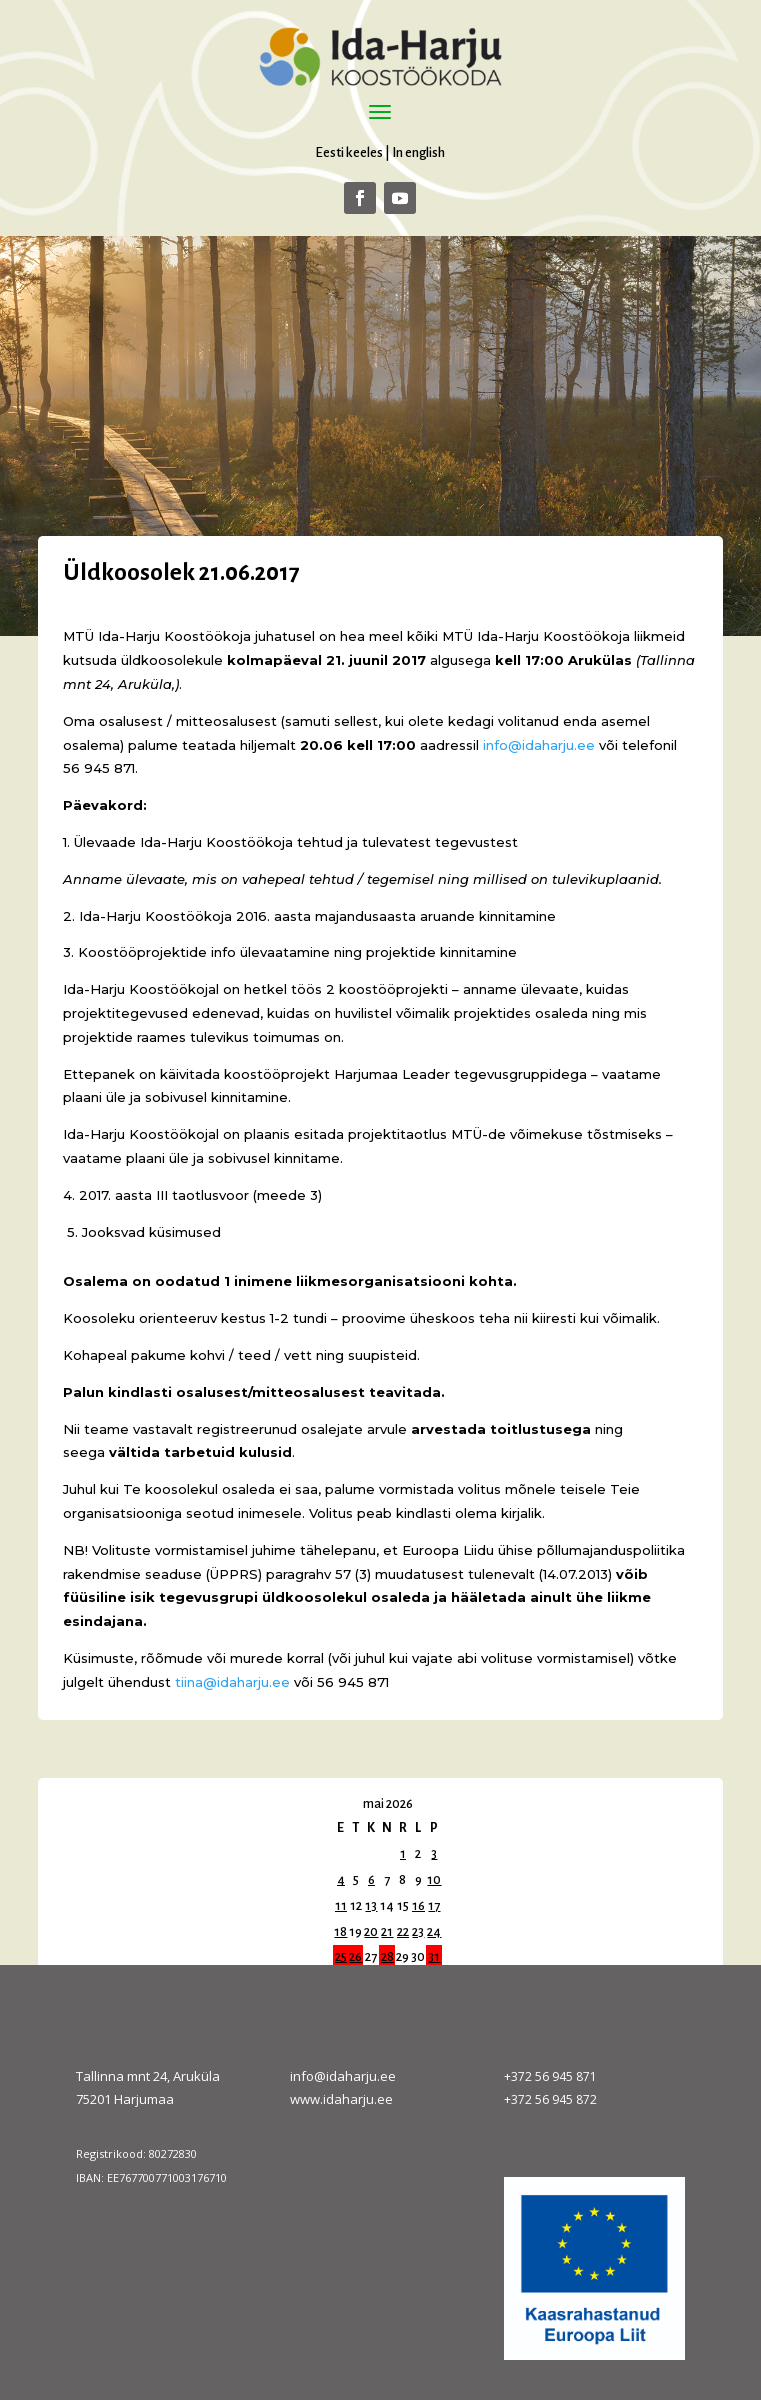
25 (341, 1957)
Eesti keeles (349, 152)
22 (403, 1932)
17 (434, 1906)
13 (371, 1906)
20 (371, 1932)
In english (418, 152)
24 (434, 1932)
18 (340, 1932)
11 (341, 1906)
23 (418, 1932)
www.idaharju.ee (341, 2099)
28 (387, 1957)
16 (418, 1906)
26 (355, 1957)
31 (434, 1957)
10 (434, 1880)
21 (387, 1932)
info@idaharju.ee (343, 2076)
